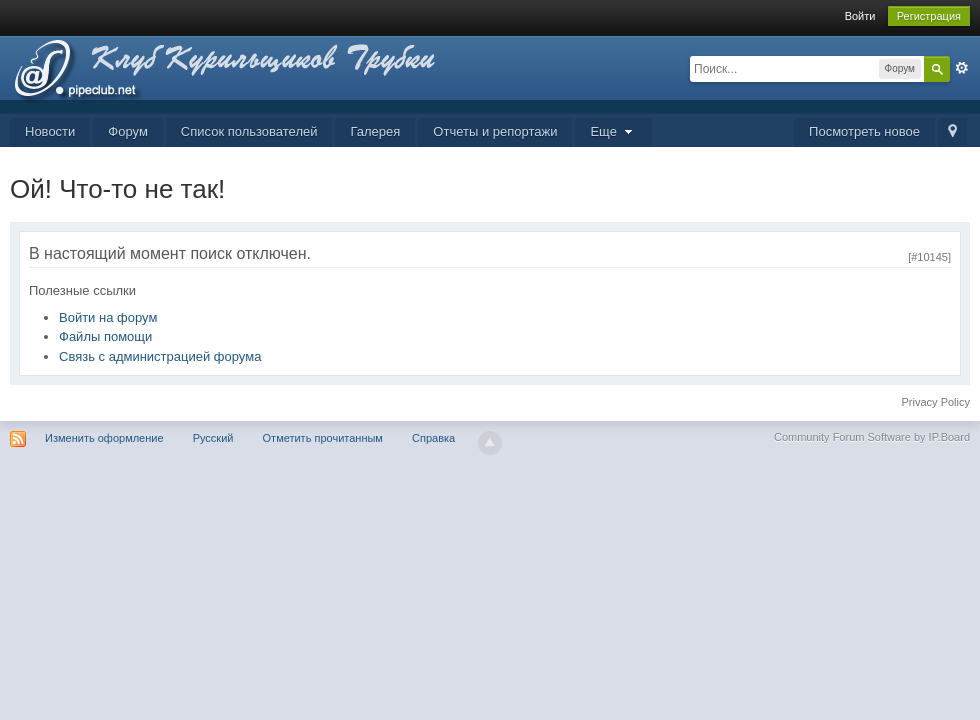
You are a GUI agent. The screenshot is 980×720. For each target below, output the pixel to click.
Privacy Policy (936, 402)
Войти (860, 16)
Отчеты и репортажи (495, 131)
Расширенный (962, 68)
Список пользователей (249, 131)
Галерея (375, 131)
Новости (50, 131)
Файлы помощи (105, 336)
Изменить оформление (104, 438)
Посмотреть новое (864, 131)
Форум (128, 131)
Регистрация (929, 16)
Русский (213, 438)
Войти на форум (108, 317)
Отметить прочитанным (323, 438)
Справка (433, 438)
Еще (613, 131)
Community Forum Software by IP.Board (872, 437)
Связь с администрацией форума (160, 356)
